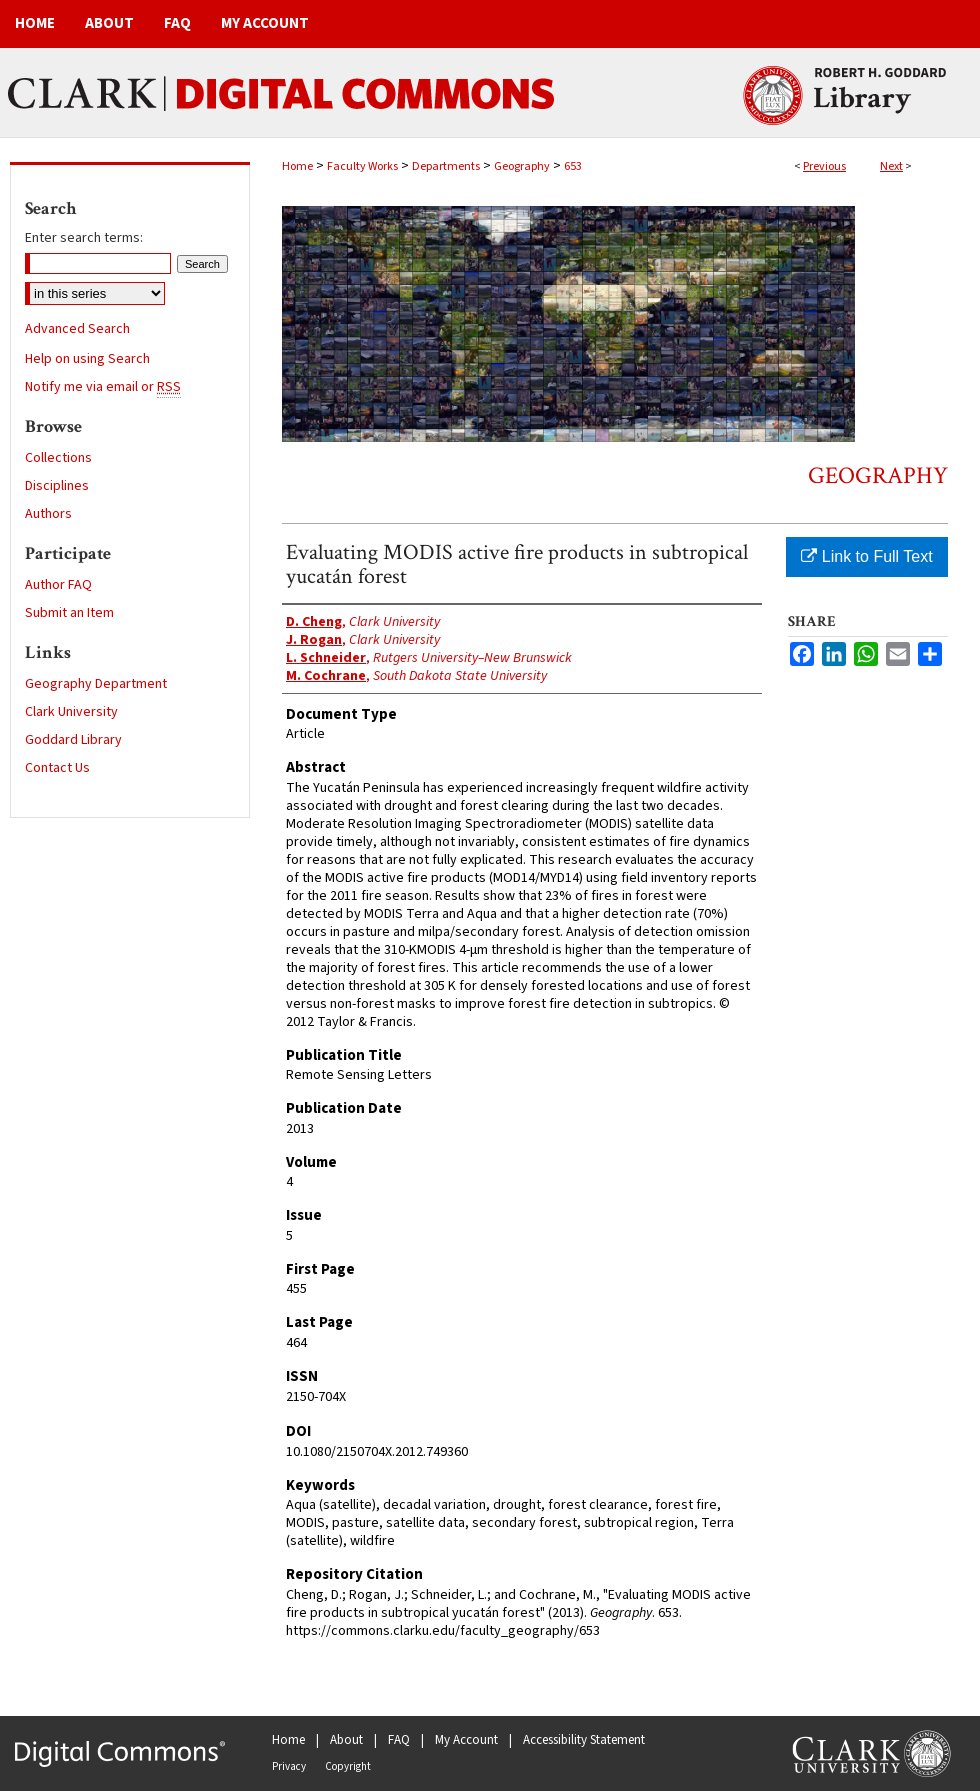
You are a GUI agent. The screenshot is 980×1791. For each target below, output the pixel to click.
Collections (58, 458)
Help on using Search (87, 359)
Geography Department (96, 684)
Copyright (348, 1766)
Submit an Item (69, 613)
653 (573, 166)
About (346, 1740)
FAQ (399, 1740)
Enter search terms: (84, 238)
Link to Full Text (866, 556)
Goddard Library (73, 740)
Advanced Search (77, 329)
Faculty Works (362, 166)
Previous (824, 166)
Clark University (71, 712)
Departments (446, 166)
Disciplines (57, 486)
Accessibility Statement (584, 1740)
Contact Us (57, 768)
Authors (48, 514)
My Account (466, 1740)
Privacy (289, 1766)
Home (297, 166)
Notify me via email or (103, 387)
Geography (522, 166)
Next (891, 166)
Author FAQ (58, 585)
